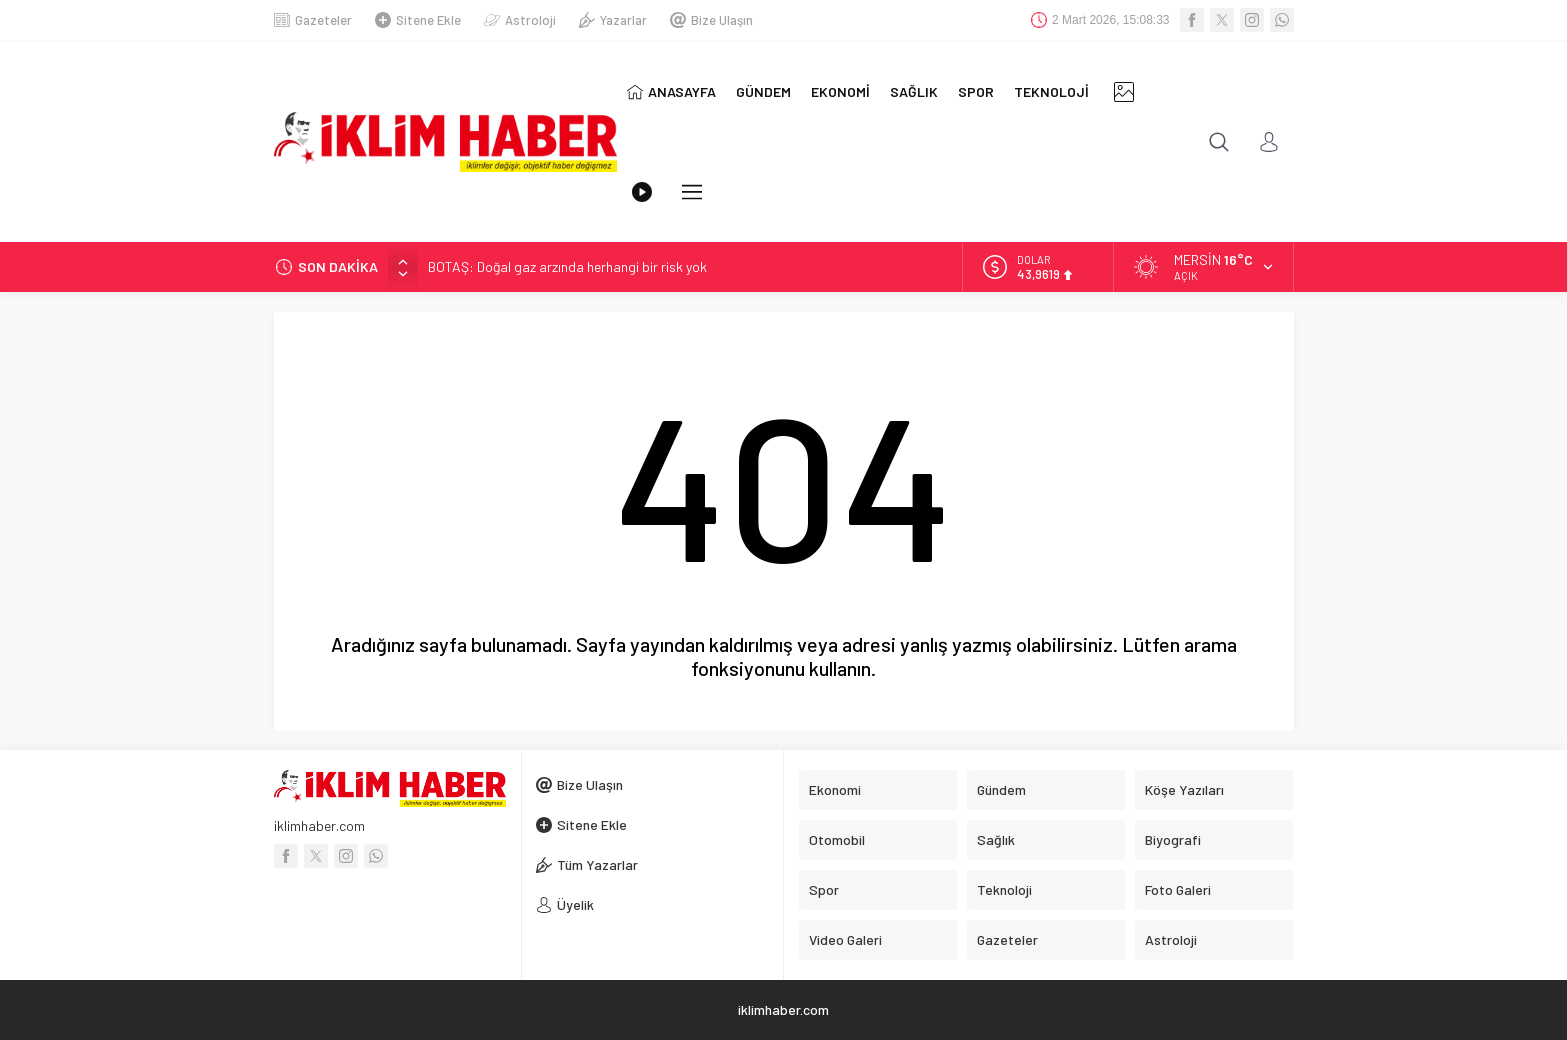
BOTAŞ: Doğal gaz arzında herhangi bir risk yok (567, 266)
